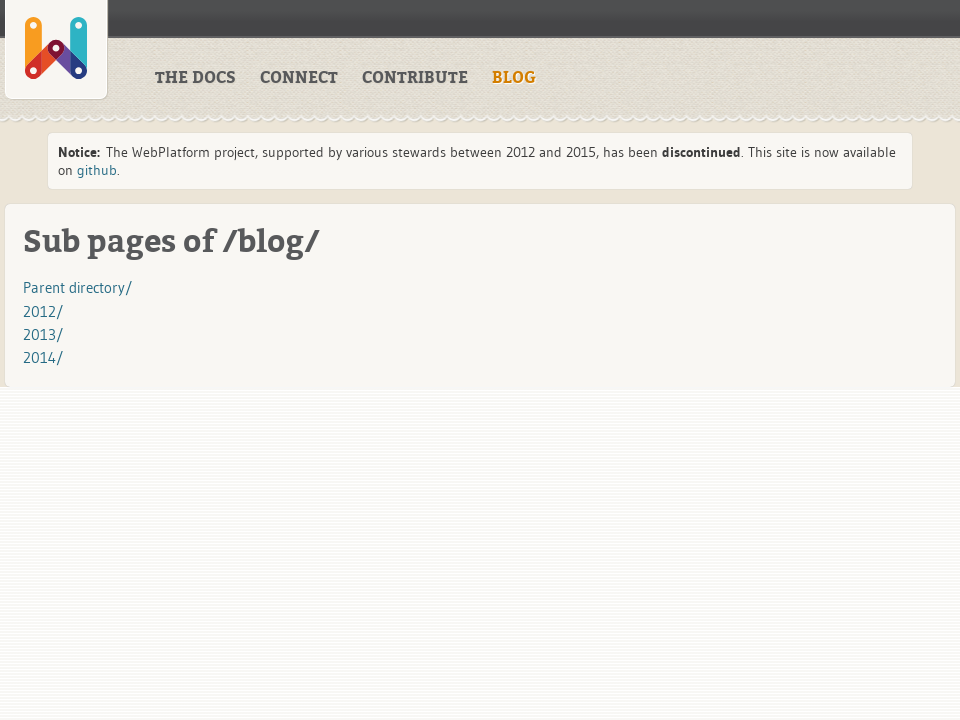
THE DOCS (195, 78)
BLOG (514, 78)
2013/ (43, 334)
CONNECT (299, 78)
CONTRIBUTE (415, 78)
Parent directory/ (77, 287)
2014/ (43, 357)
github (97, 170)
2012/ (43, 311)
